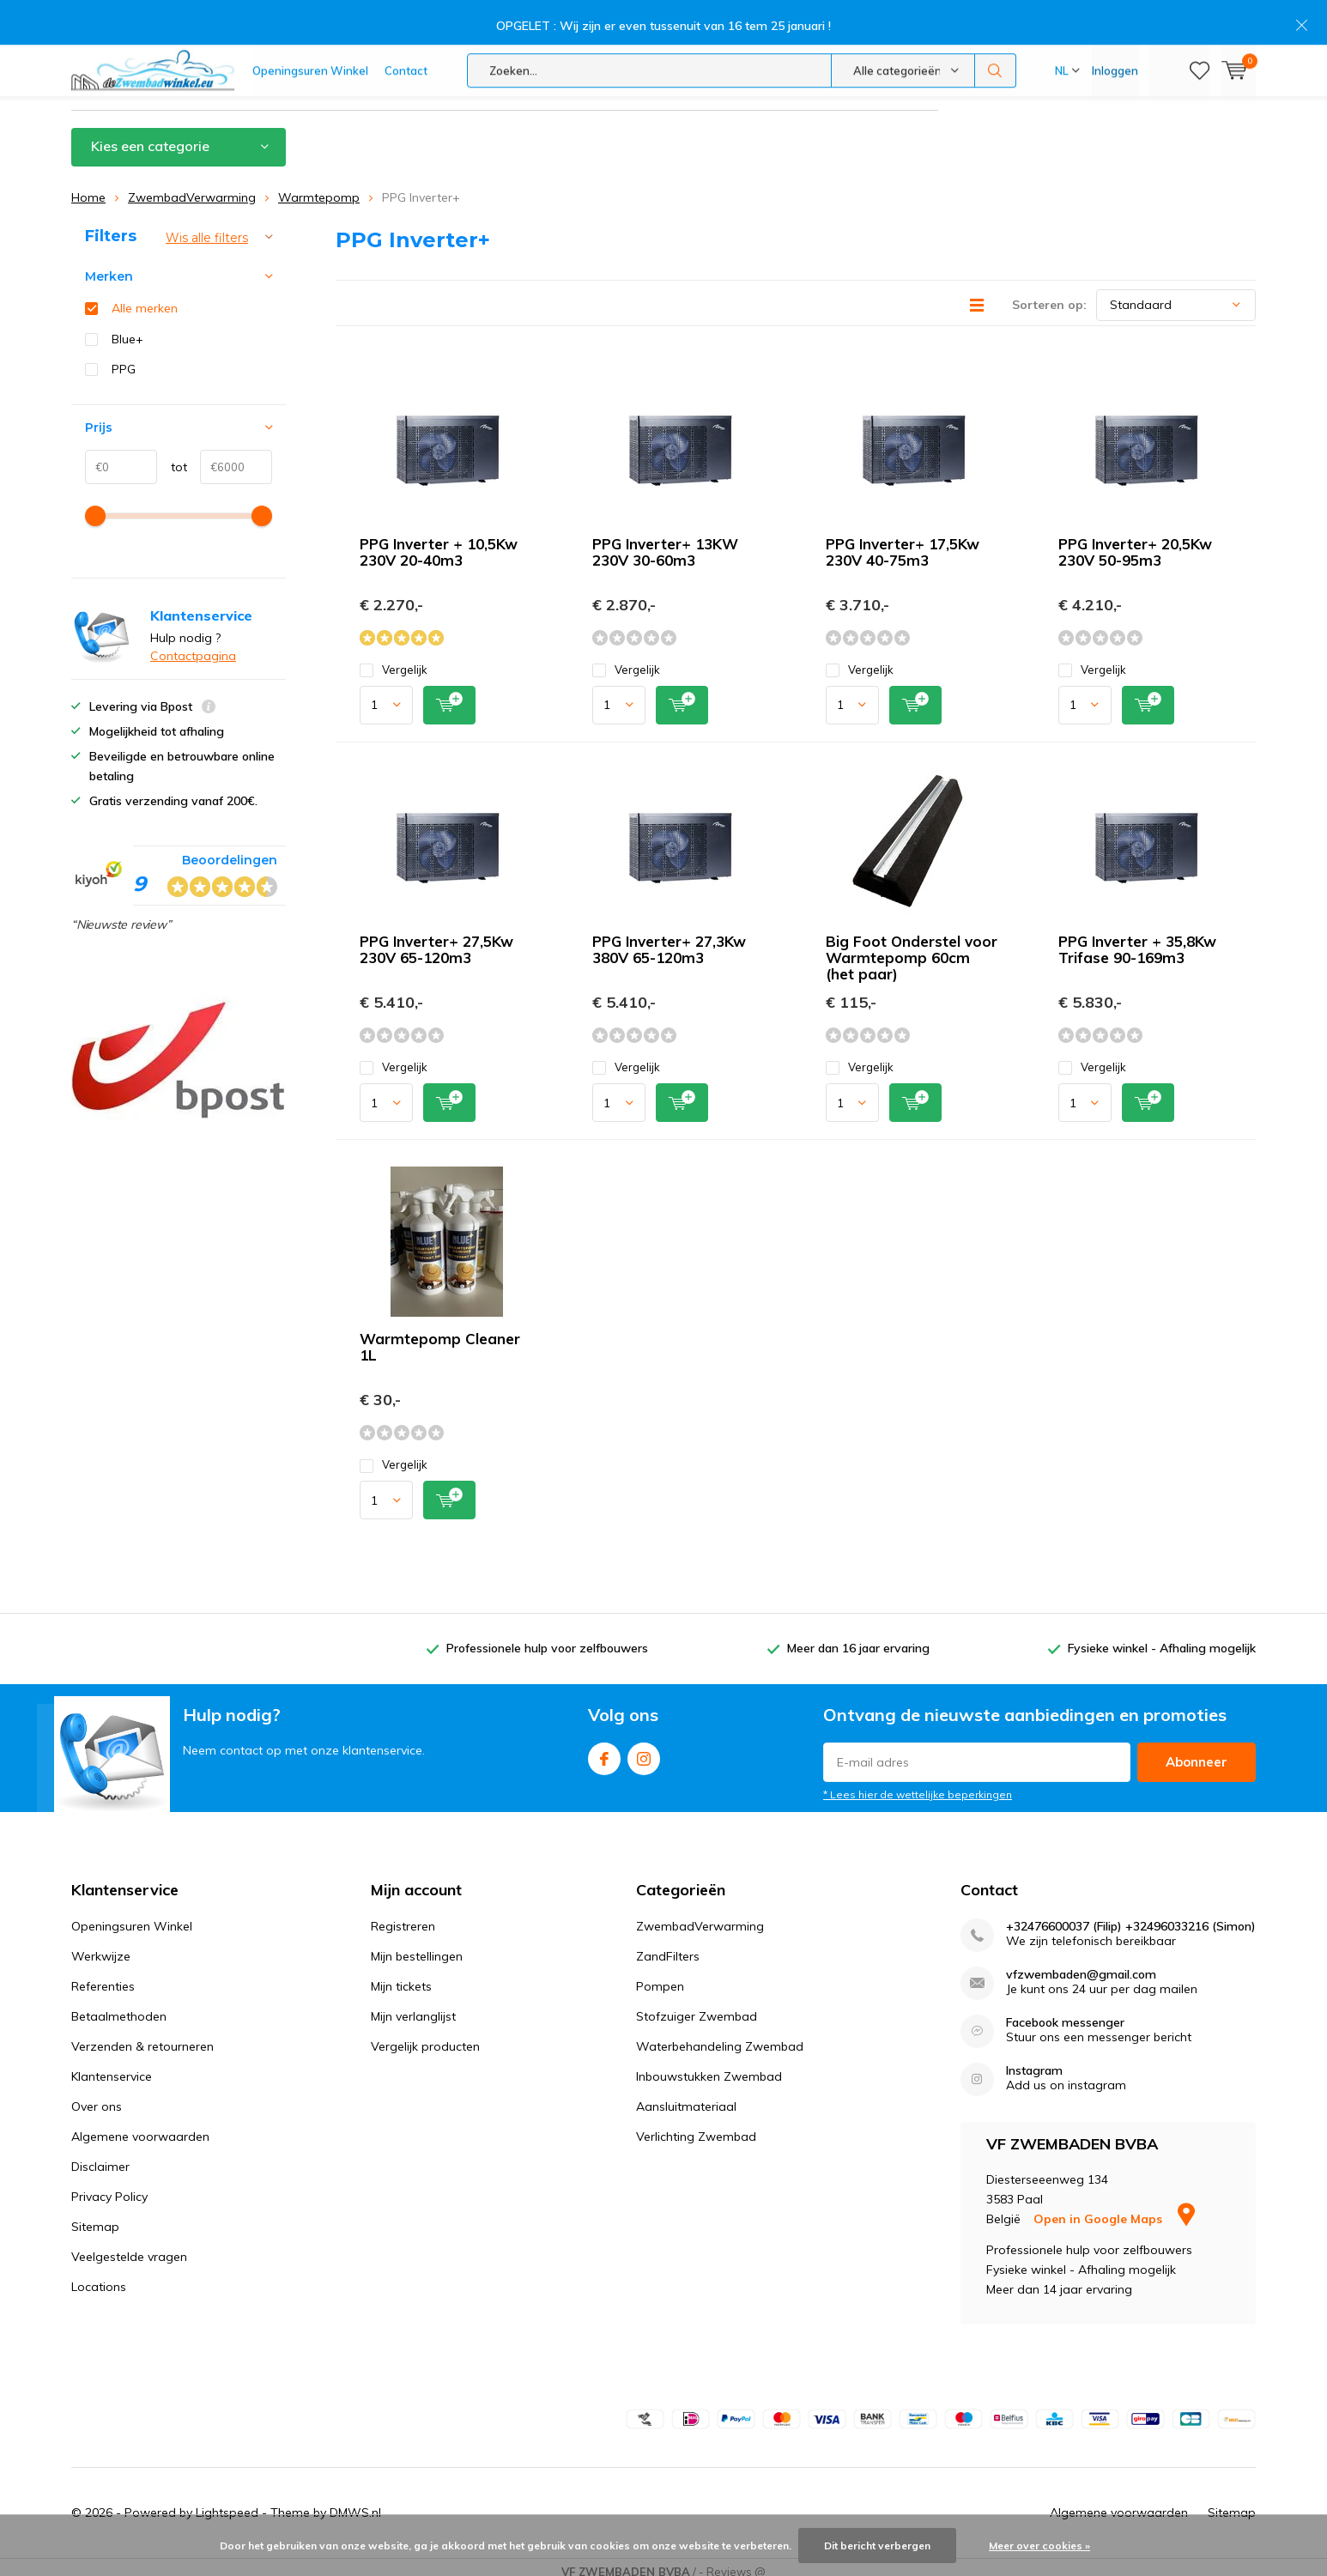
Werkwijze (100, 1946)
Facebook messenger (1065, 2012)
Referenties (103, 1976)
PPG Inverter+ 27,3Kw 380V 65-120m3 (669, 938)
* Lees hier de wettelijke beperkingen (917, 1783)
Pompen (660, 1976)
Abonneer (1196, 1751)
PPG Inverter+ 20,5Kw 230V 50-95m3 (1135, 541)
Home (88, 186)
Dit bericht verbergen (877, 2545)
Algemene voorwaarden (140, 2126)
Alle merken (145, 298)
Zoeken (995, 26)
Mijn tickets (401, 1976)
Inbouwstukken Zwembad (709, 2066)
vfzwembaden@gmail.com (1081, 1964)
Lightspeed (227, 2501)
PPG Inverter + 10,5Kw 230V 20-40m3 (439, 541)
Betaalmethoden (119, 2006)
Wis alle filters (207, 226)
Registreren (403, 1916)
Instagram (643, 1743)
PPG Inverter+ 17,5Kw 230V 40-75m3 (902, 541)
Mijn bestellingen (417, 1946)
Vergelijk (393, 659)
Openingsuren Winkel (310, 26)
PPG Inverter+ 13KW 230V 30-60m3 (665, 541)
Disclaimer (100, 2156)
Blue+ (127, 328)
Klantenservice (1215, 74)
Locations (98, 2276)
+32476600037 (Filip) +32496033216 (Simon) (1131, 1916)
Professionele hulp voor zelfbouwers (192, 74)
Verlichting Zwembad (696, 2126)
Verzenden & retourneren (142, 2036)
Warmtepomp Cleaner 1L (440, 1336)
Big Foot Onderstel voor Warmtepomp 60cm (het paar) (911, 946)
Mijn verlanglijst (413, 2006)
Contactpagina (193, 644)
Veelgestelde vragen (129, 2246)
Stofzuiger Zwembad (696, 2006)
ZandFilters (668, 1946)
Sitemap (95, 2216)
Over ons (96, 2096)
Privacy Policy (109, 2186)
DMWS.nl (355, 2501)
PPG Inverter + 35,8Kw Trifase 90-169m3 (1137, 938)
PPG (124, 359)
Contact (406, 26)
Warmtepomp (319, 186)
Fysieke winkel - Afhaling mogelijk (844, 74)
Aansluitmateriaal (686, 2096)
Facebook (604, 1743)
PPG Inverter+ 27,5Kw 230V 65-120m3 (436, 938)
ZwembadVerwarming (192, 186)
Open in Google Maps (1114, 2207)
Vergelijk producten (425, 2036)
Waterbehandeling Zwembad (719, 2036)
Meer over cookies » (1039, 2545)
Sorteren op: (1049, 293)
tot (172, 456)
